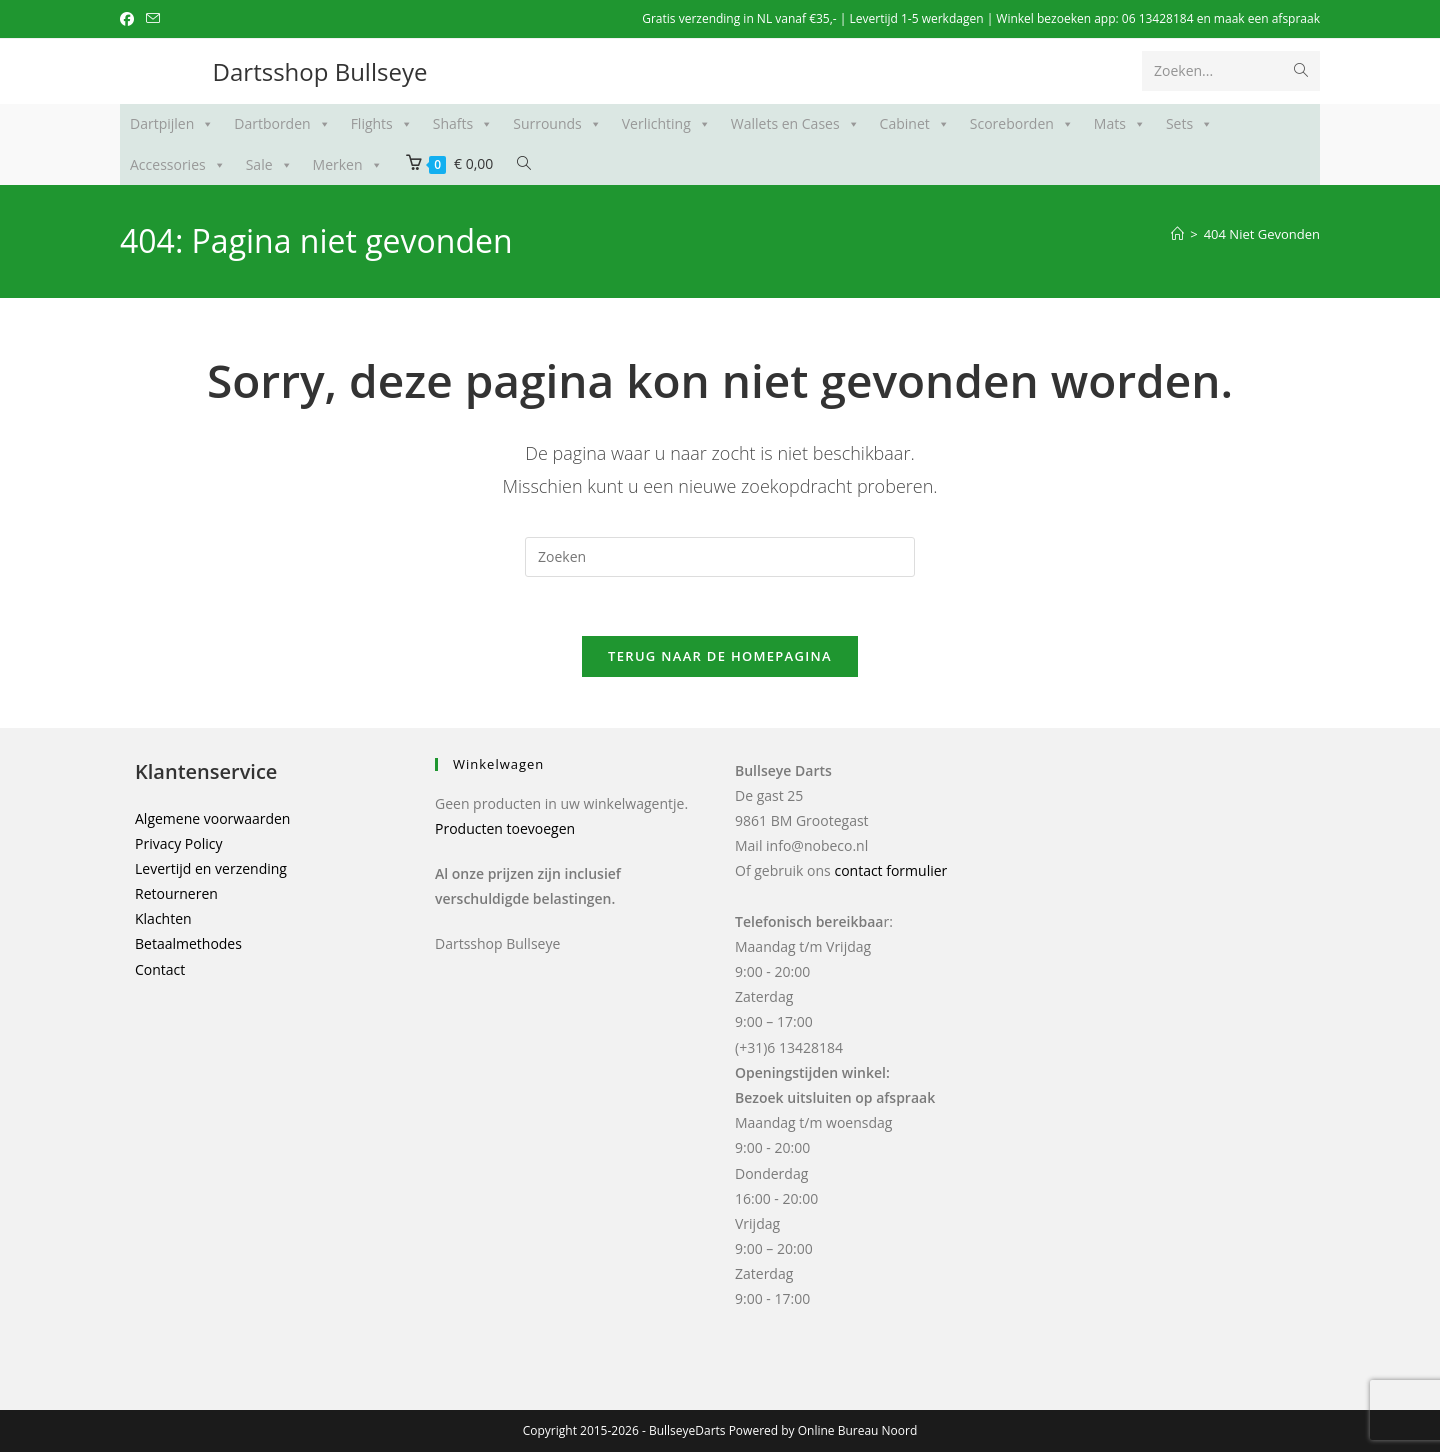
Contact (160, 971)
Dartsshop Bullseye (320, 71)
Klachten (163, 921)
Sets (1189, 124)
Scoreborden (1022, 124)
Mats (1120, 124)
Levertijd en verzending (211, 870)
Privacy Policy (178, 845)
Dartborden (282, 124)
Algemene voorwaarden (212, 820)
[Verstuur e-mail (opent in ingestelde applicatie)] (153, 19)
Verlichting (666, 124)
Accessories (178, 165)
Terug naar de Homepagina (720, 658)
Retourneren (176, 896)
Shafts (463, 124)
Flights (382, 124)
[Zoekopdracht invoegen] (720, 557)
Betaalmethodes (188, 946)
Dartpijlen (172, 124)
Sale (269, 165)
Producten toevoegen (505, 830)
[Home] (1177, 234)
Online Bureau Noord (858, 1432)
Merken (348, 165)
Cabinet (915, 124)
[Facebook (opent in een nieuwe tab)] (130, 19)
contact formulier (890, 873)
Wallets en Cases (795, 124)
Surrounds (557, 124)
